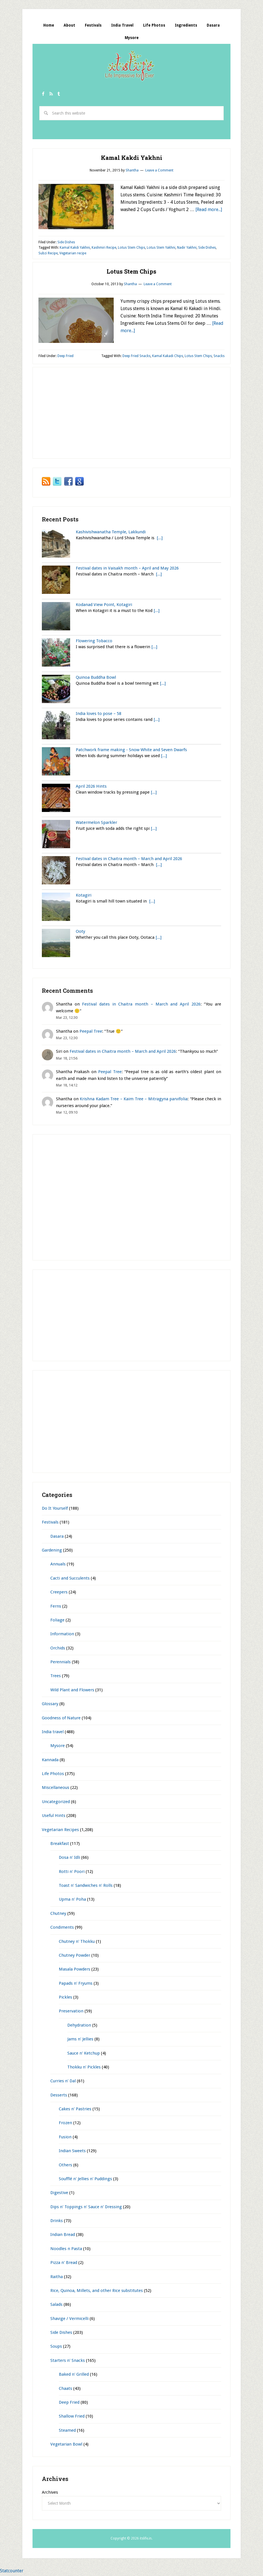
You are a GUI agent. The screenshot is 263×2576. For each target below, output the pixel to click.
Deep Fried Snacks (136, 357)
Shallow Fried (72, 2417)
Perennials (60, 1663)
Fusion (65, 2138)
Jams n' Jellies (80, 2040)
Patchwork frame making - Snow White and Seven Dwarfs (131, 751)
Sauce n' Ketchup (83, 2054)
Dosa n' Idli (69, 1858)
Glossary (50, 1705)
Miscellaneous (55, 1788)
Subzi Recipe (48, 255)
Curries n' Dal (63, 2082)
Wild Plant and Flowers (72, 1691)
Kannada (50, 1760)
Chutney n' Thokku (77, 1942)
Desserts (58, 2096)
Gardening (52, 1551)
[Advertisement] (135, 136)
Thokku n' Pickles (84, 2068)
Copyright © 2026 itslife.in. (131, 2539)
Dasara (57, 1537)
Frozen (65, 2124)
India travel (53, 1733)
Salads (56, 2305)
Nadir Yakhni (187, 249)
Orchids (57, 1649)
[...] (160, 539)
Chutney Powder (74, 1956)
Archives (50, 2493)
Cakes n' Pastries (75, 2110)
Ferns (55, 1607)
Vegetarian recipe (72, 255)
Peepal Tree (90, 1032)
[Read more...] (208, 211)
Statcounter (12, 2572)
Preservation (71, 2012)
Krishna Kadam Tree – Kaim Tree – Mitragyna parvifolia (133, 1100)
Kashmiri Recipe (104, 249)
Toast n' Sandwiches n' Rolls (86, 1886)
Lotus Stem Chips (131, 249)
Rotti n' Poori (72, 1872)
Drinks (56, 2222)
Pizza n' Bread (63, 2263)
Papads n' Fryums (75, 1984)
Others (65, 2166)
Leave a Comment (159, 172)
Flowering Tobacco (94, 642)
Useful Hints (53, 1816)
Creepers (59, 1593)
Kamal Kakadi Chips (167, 357)
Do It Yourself (55, 1509)
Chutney (58, 1914)
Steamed (67, 2431)
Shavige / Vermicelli (69, 2319)
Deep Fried (65, 357)
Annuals (58, 1565)
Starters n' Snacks (67, 2361)
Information (62, 1635)
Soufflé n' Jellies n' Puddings (85, 2180)
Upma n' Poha (72, 1900)
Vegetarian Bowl (66, 2445)
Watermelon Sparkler (96, 823)
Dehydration (79, 2026)
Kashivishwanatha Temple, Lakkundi (111, 533)
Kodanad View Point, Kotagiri (104, 606)
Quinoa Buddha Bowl (96, 678)
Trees (55, 1677)
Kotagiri (83, 896)
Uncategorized (56, 1802)
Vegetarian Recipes (60, 1830)
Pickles (65, 1998)
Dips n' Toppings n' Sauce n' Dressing (86, 2207)
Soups (56, 2347)
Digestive (59, 2194)
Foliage (57, 1621)
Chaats (65, 2389)
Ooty (80, 932)
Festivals (50, 1523)
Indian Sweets (72, 2152)
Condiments (62, 1928)
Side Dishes (66, 244)
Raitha (56, 2277)
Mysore (57, 1747)
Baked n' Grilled (74, 2375)
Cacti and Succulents (70, 1579)
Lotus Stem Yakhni (161, 249)
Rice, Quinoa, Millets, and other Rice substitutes (96, 2291)
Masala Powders (74, 1970)
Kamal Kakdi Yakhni (131, 159)
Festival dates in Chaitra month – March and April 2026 (129, 860)
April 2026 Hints (91, 787)
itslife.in (131, 67)
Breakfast (59, 1844)
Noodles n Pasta (66, 2249)
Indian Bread (62, 2235)
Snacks (219, 357)
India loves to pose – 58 (98, 714)
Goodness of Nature (61, 1719)
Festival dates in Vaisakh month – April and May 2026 (127, 569)
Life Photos (53, 1775)
